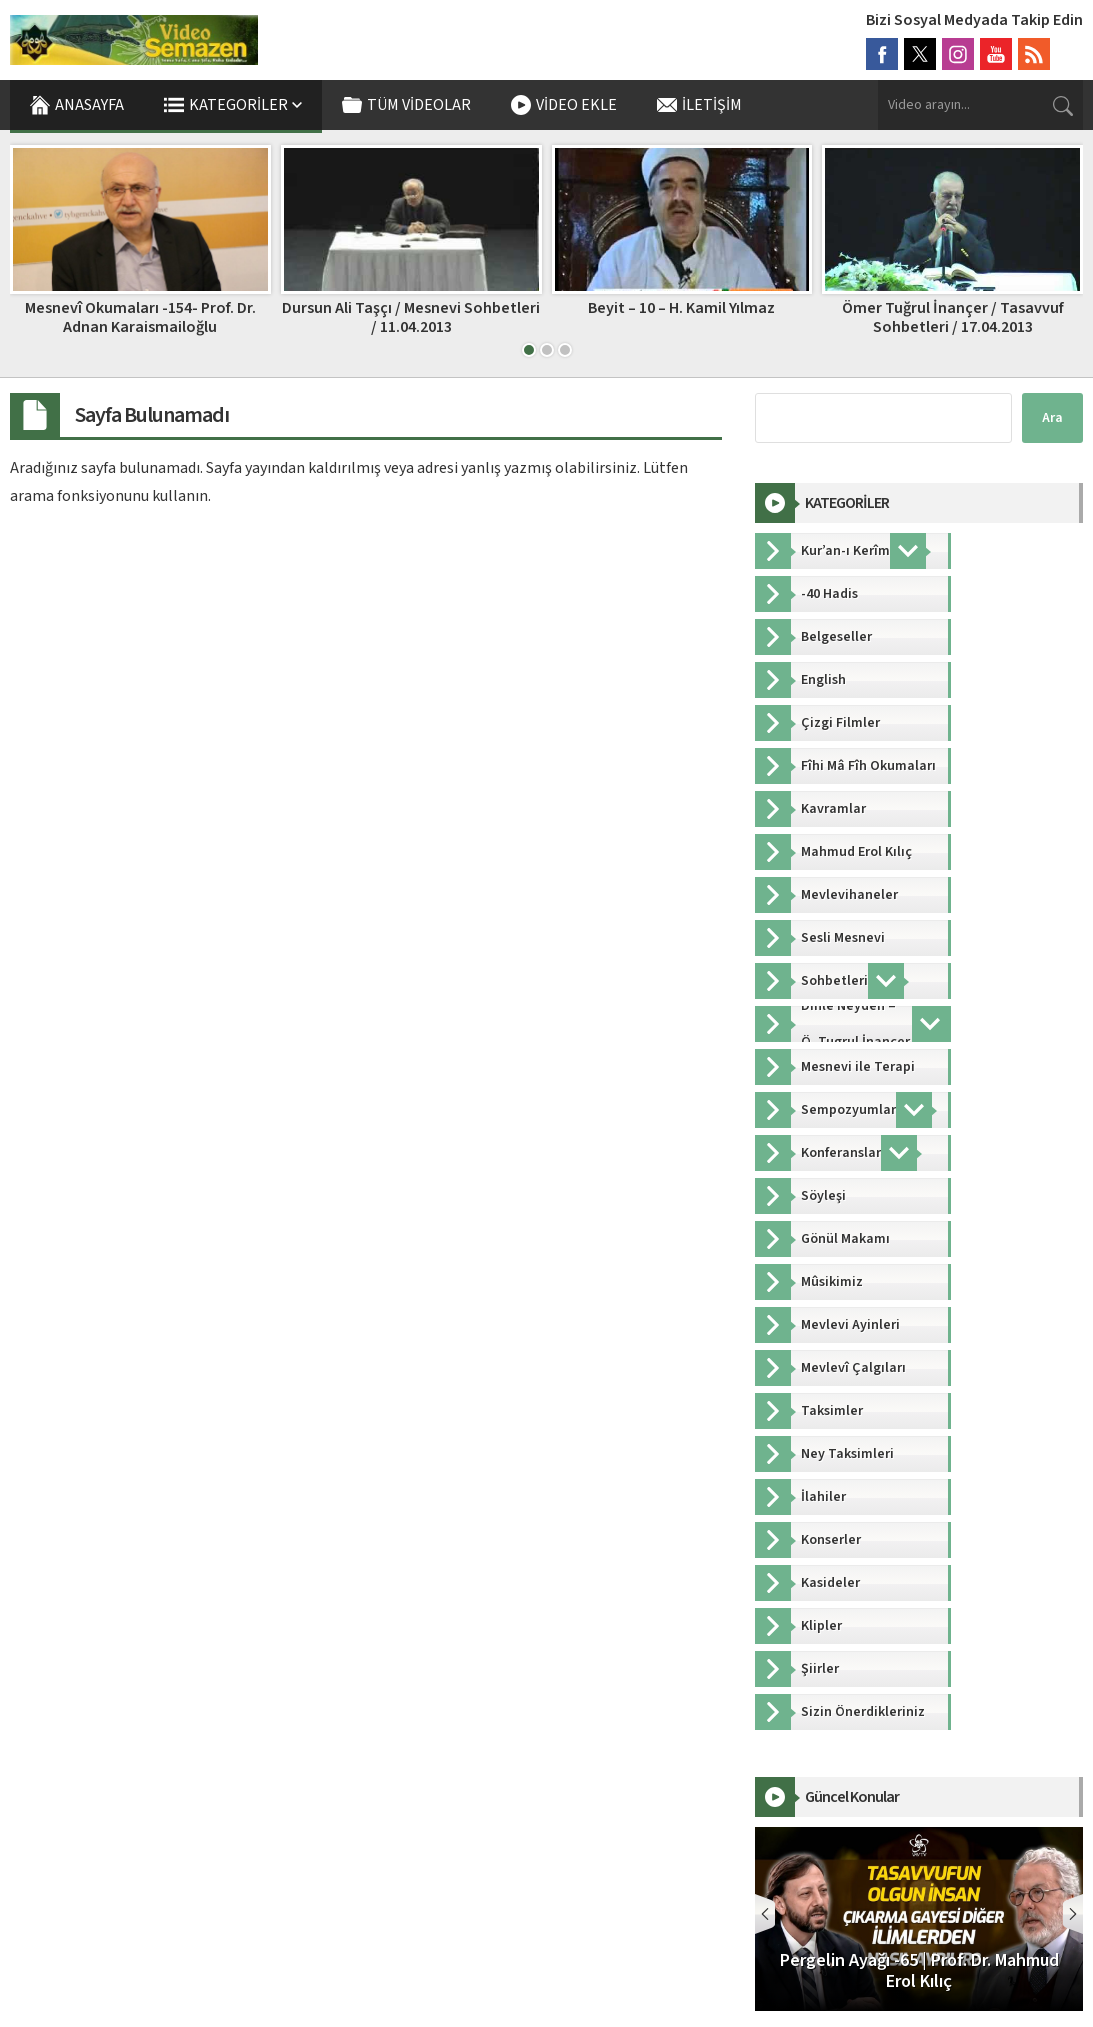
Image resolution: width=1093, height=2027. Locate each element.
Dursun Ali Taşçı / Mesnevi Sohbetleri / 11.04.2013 (411, 317)
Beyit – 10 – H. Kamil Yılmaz (681, 308)
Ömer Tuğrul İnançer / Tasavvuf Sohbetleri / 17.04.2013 (953, 317)
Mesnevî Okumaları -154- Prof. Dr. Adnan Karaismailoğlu (140, 317)
